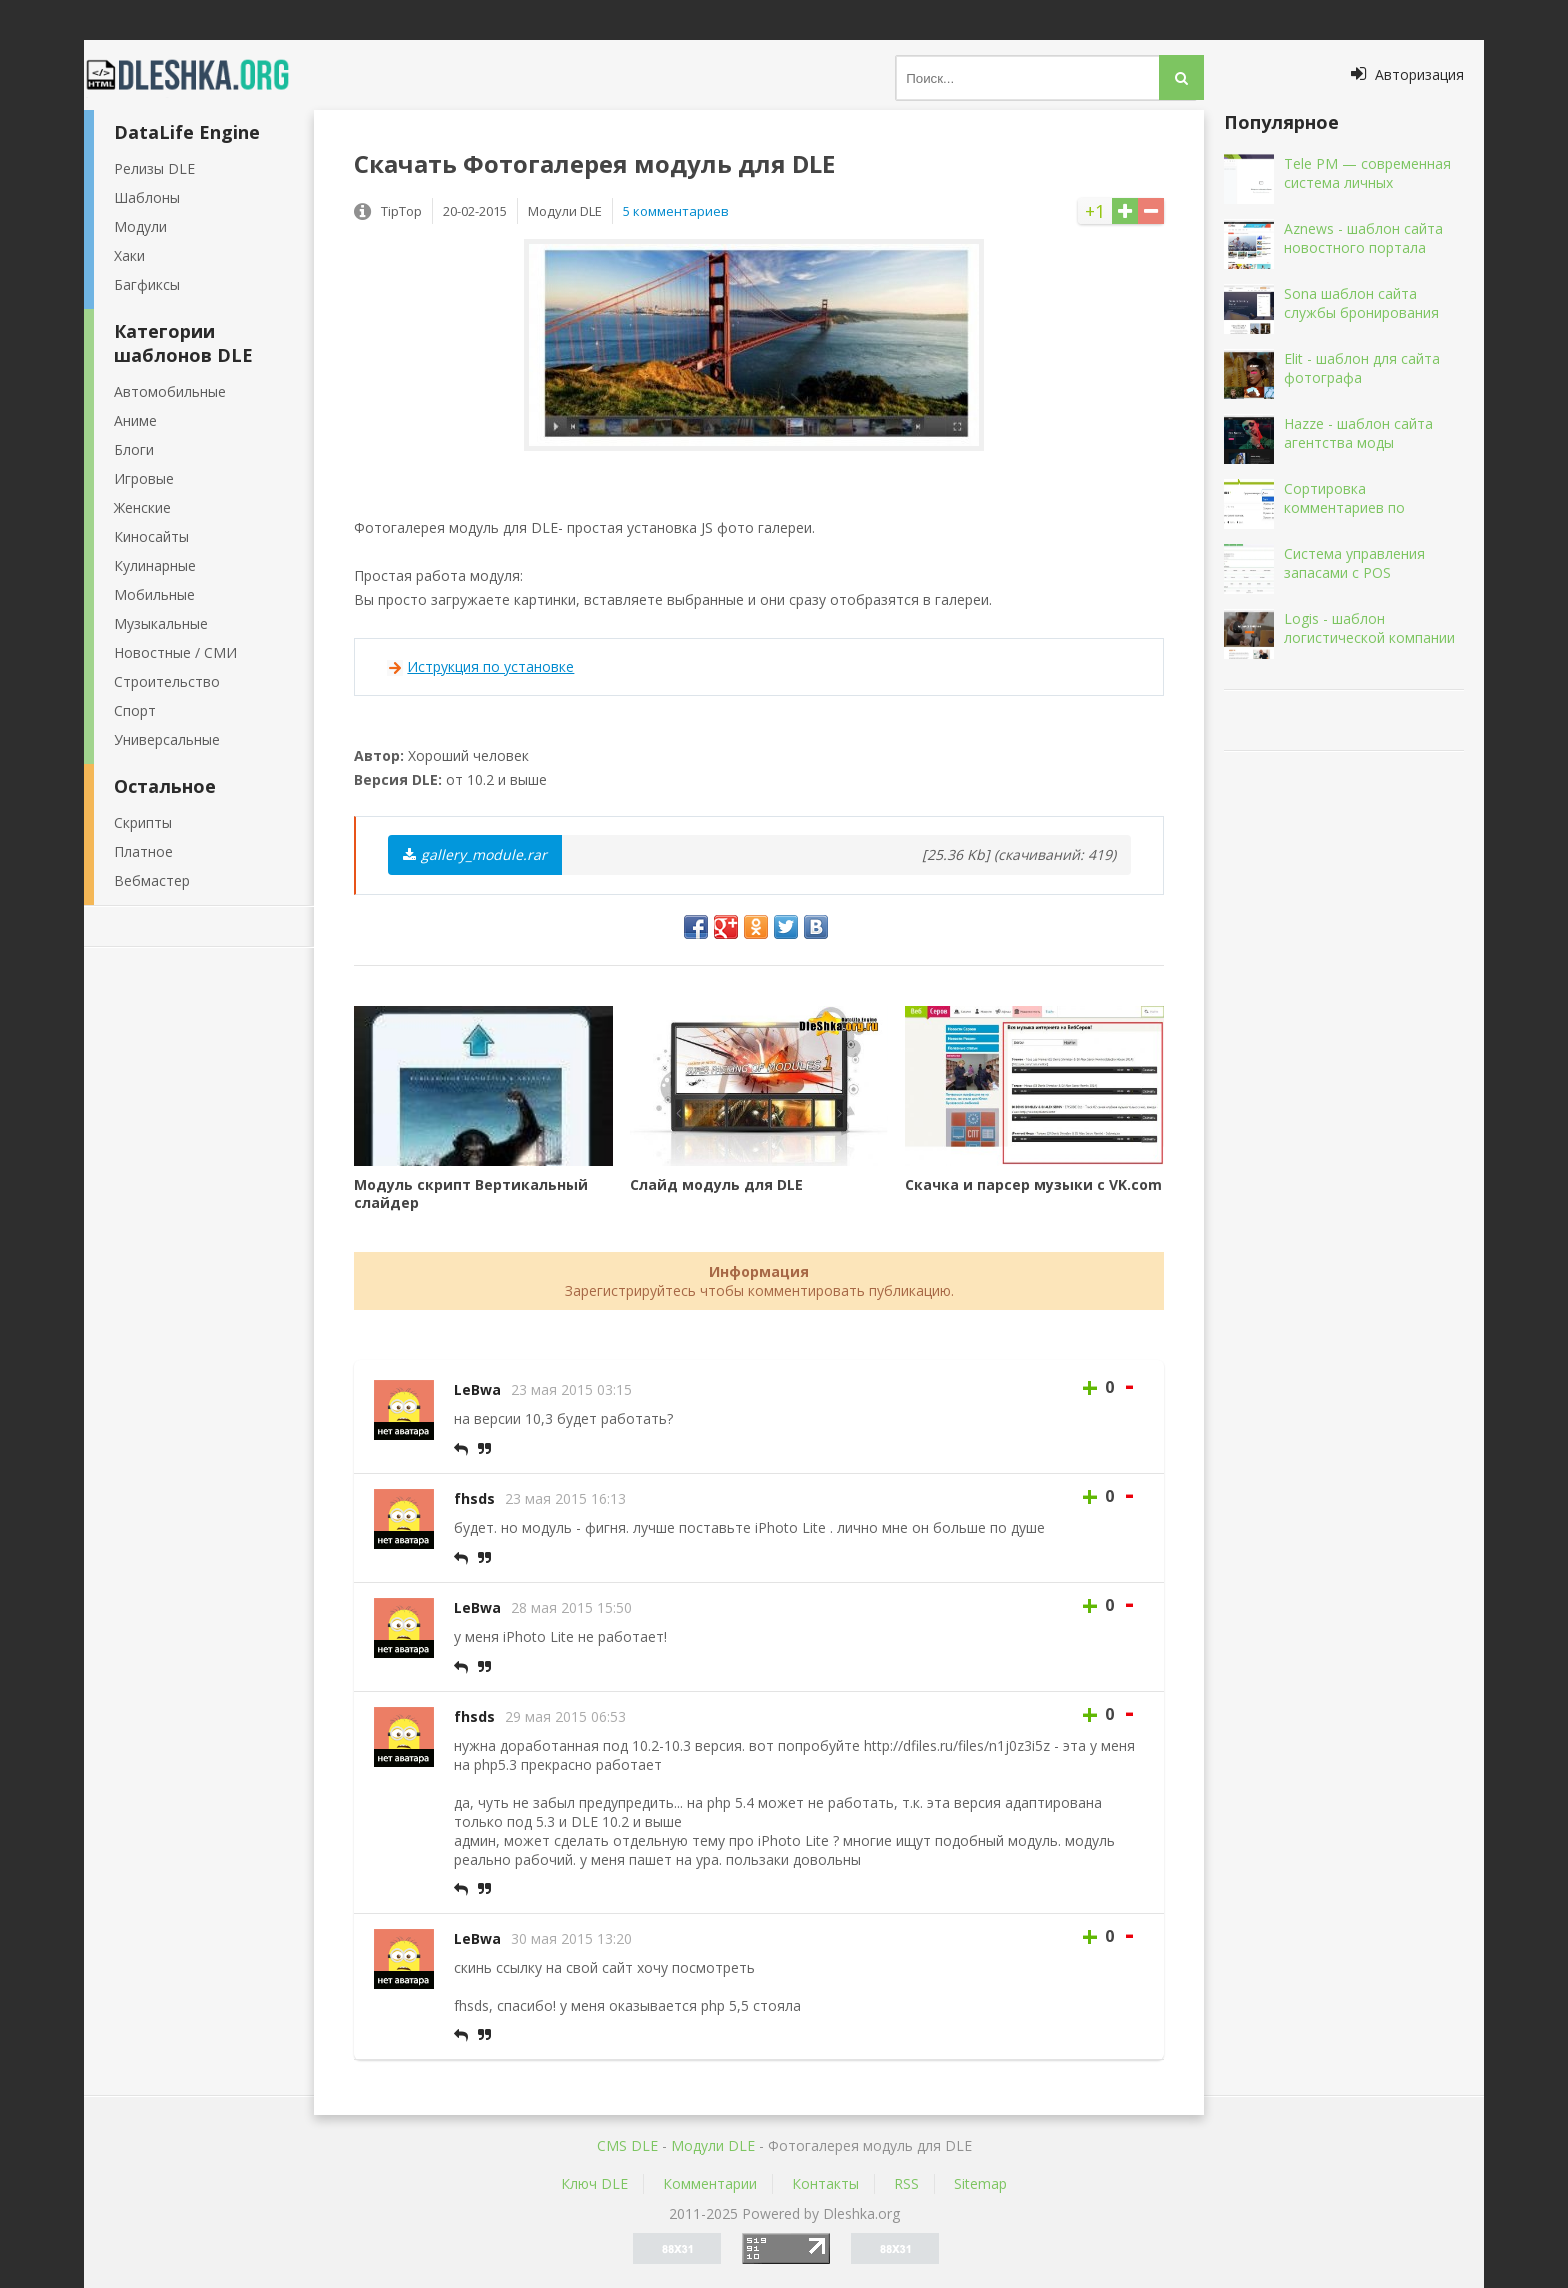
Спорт (135, 710)
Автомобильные (170, 391)
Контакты (825, 2183)
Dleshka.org (199, 75)
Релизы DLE (154, 168)
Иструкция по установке (490, 666)
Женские (142, 507)
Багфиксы (147, 284)
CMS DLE (627, 2145)
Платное (143, 851)
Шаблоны (147, 197)
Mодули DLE (713, 2145)
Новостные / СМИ (175, 652)
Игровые (144, 478)
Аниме (135, 420)
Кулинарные (155, 565)
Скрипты (143, 822)
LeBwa (477, 1389)
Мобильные (154, 594)
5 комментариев (676, 211)
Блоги (134, 449)
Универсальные (167, 739)
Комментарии (710, 2183)
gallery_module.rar (475, 854)
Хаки (129, 255)
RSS (906, 2183)
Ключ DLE (594, 2183)
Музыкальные (161, 623)
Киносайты (151, 536)
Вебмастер (152, 880)
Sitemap (980, 2183)
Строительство (167, 681)
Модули (140, 226)
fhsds (474, 1498)
